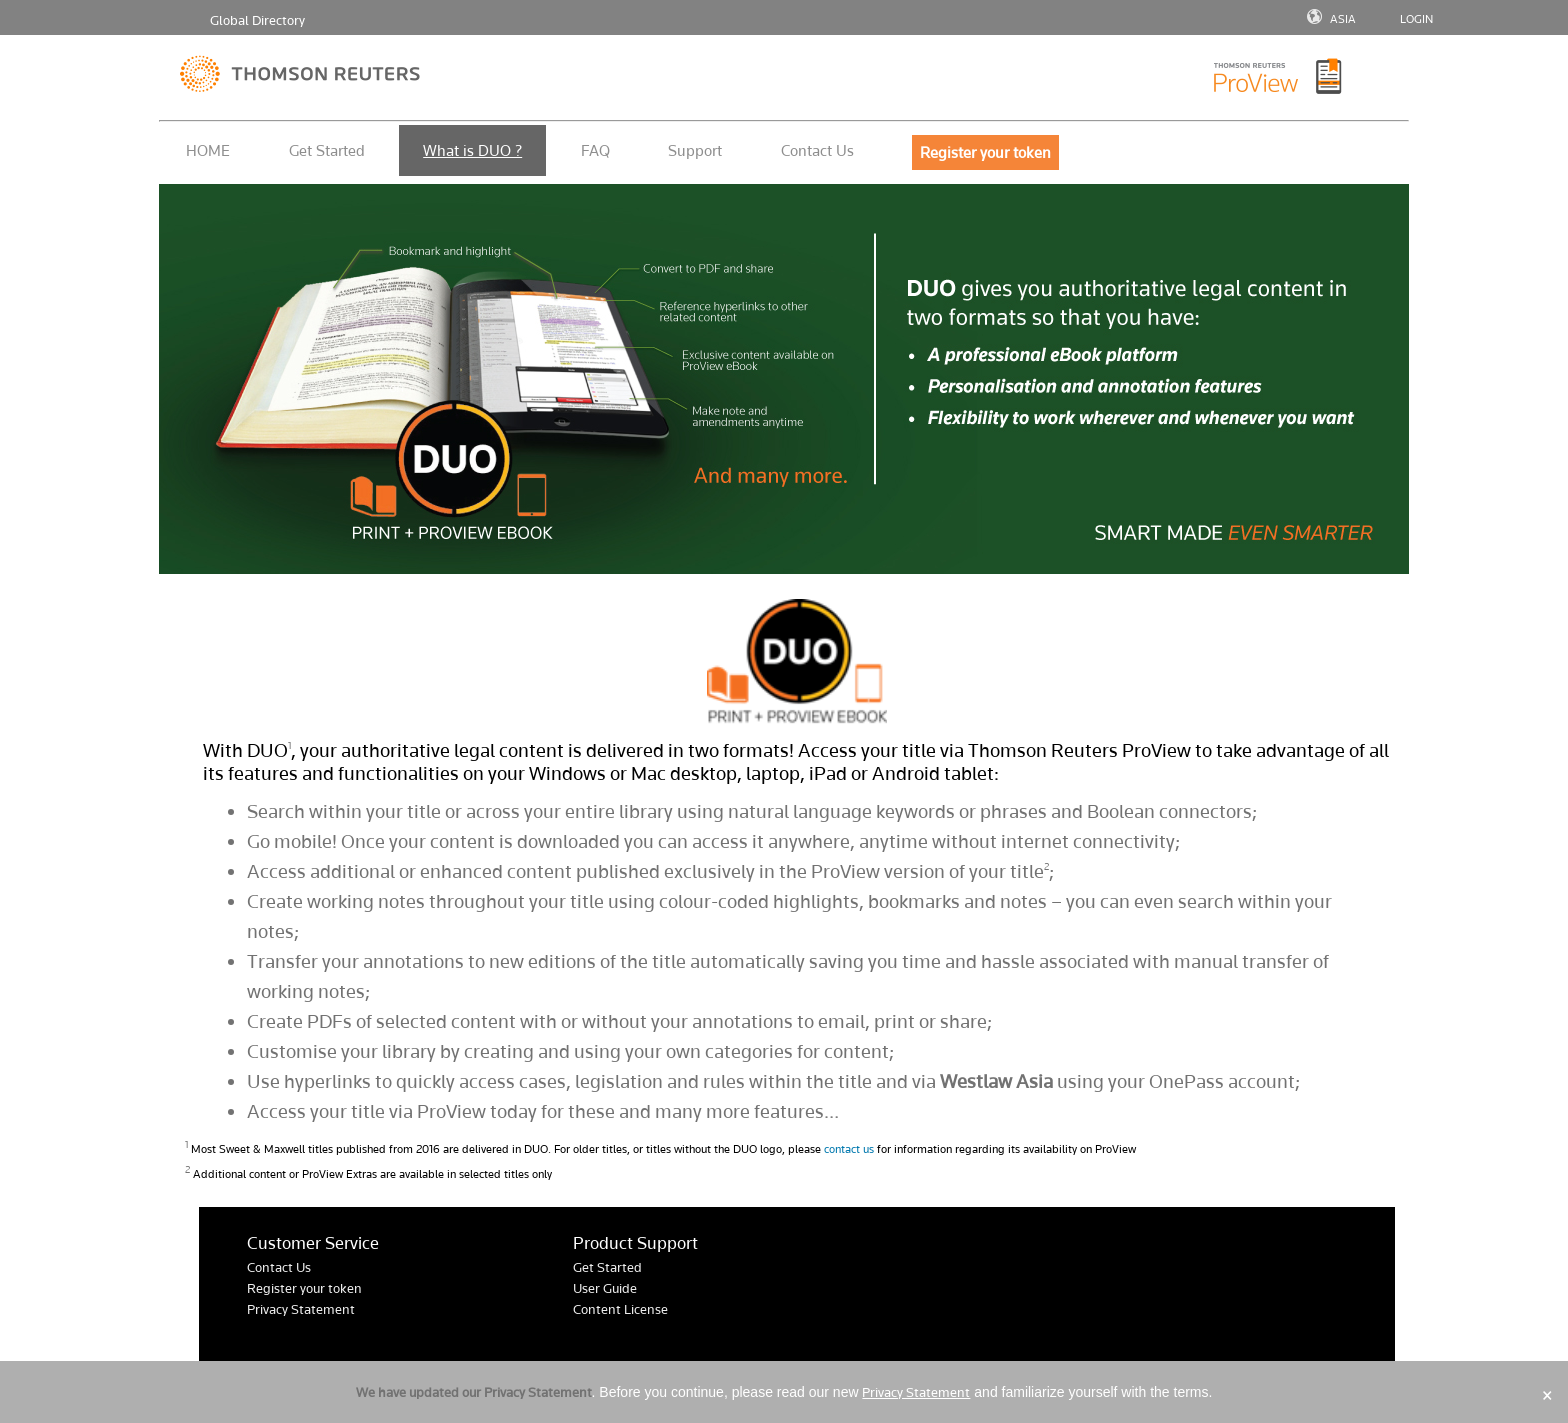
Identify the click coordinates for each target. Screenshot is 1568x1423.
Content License (620, 1309)
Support (695, 150)
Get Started (327, 150)
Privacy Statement (301, 1309)
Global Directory (257, 20)
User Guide (605, 1288)
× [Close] (1547, 1395)
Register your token (304, 1288)
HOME (208, 150)
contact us (849, 1149)
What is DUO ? (472, 150)
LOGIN (1416, 19)
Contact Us (817, 150)
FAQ (595, 150)
